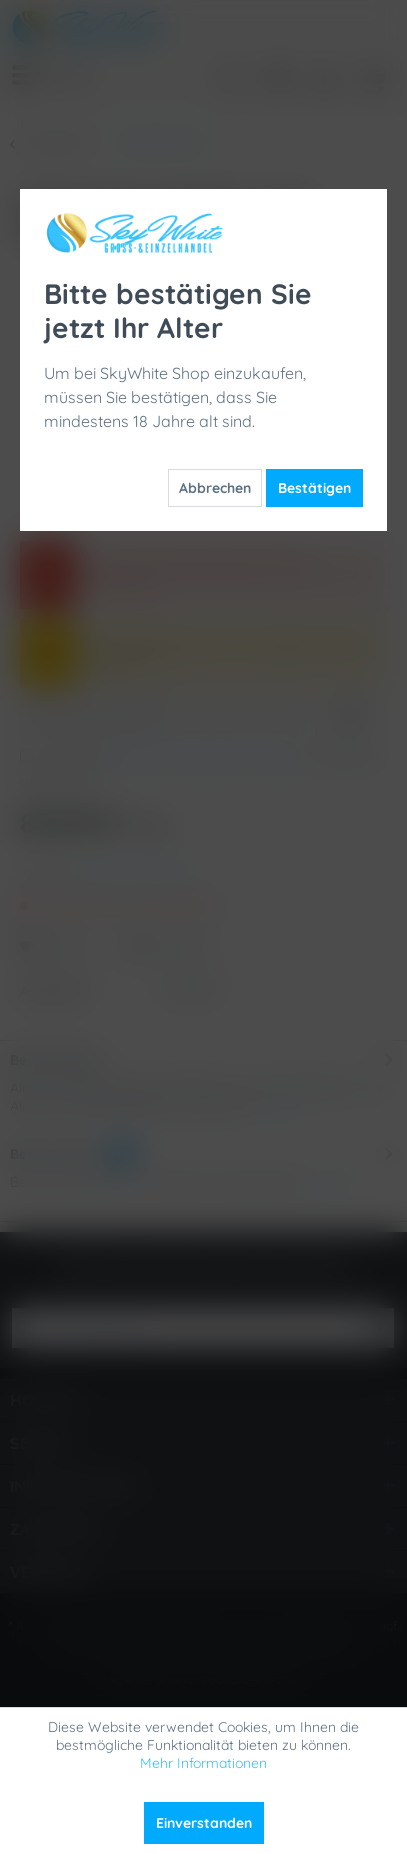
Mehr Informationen (203, 1763)
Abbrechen (215, 488)
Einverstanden (204, 1823)
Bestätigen (314, 488)
